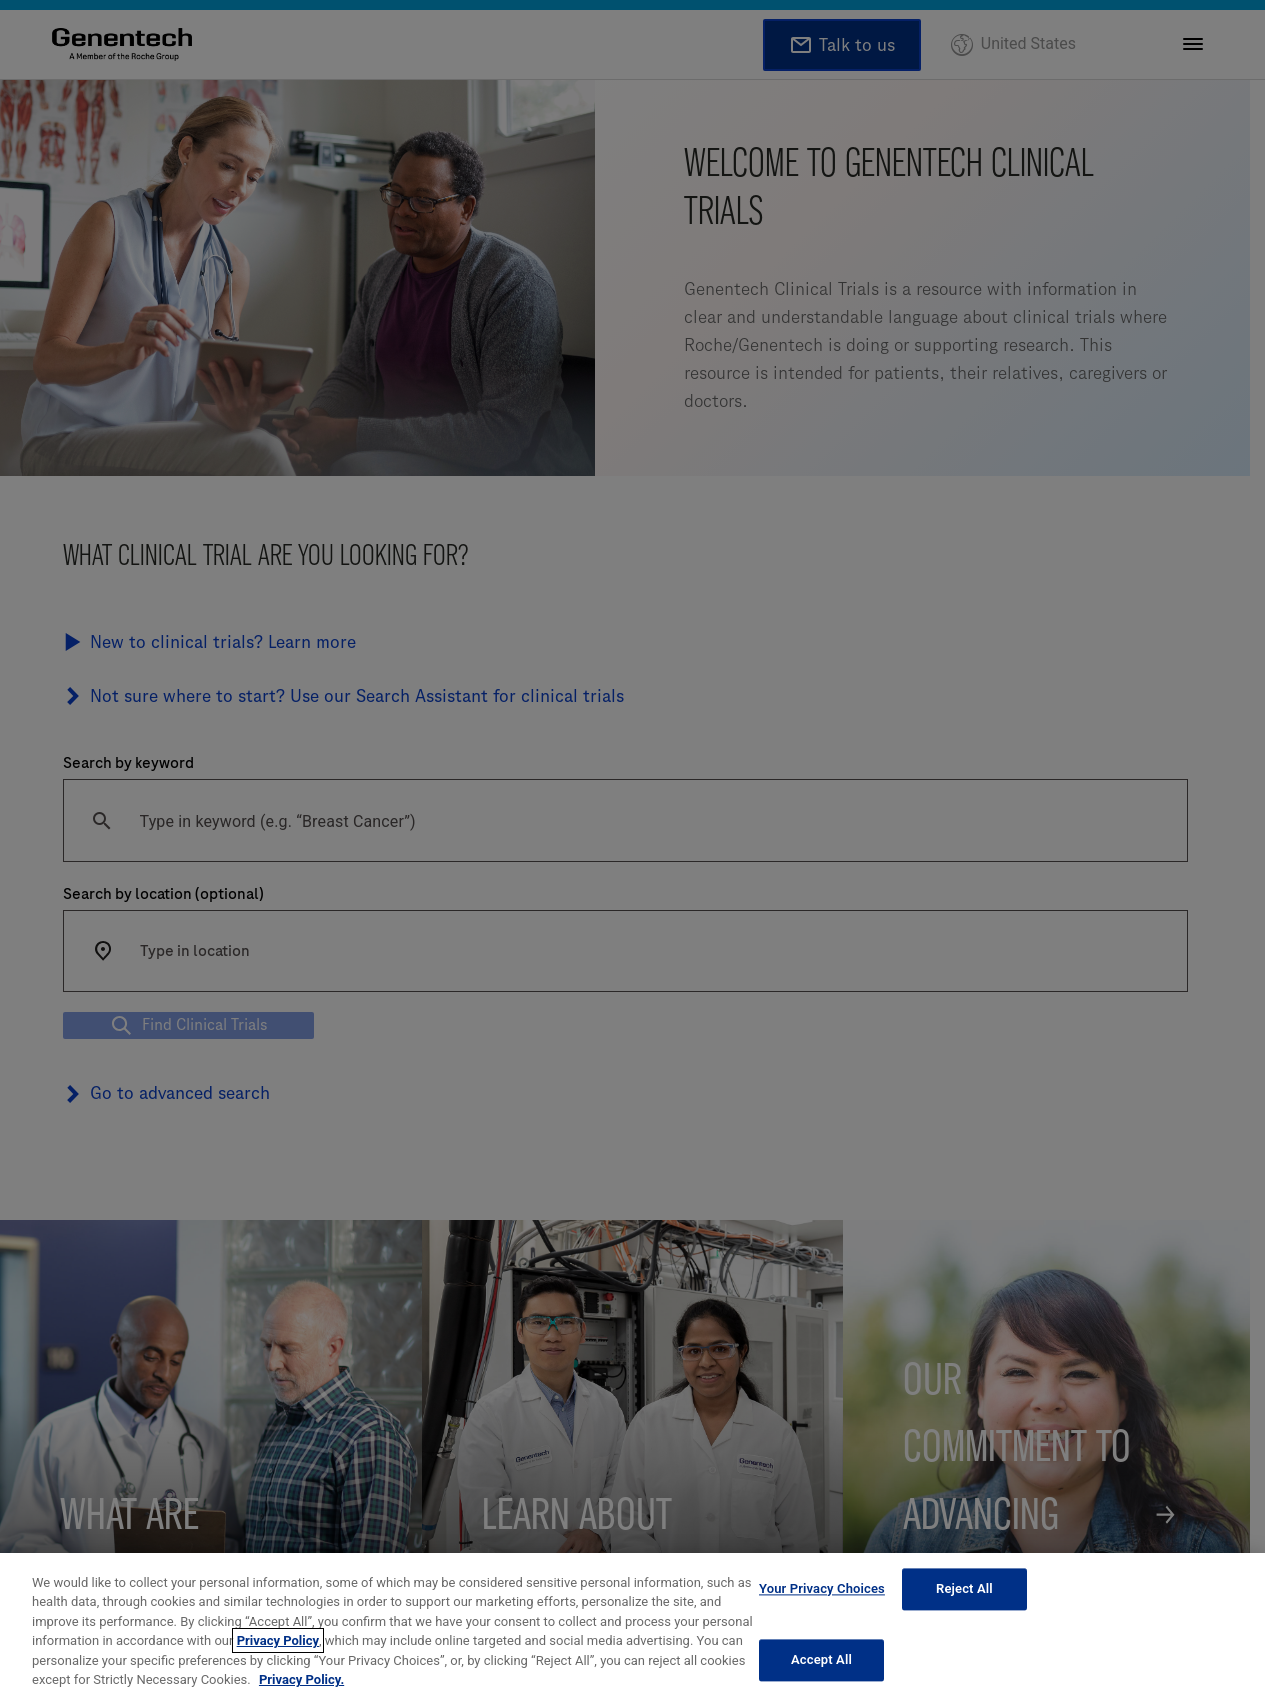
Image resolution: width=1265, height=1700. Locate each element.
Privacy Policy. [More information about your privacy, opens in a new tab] (301, 1679)
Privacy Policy (278, 1640)
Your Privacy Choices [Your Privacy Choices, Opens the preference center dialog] (822, 1589)
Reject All (964, 1589)
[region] (632, 1626)
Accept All (821, 1659)
